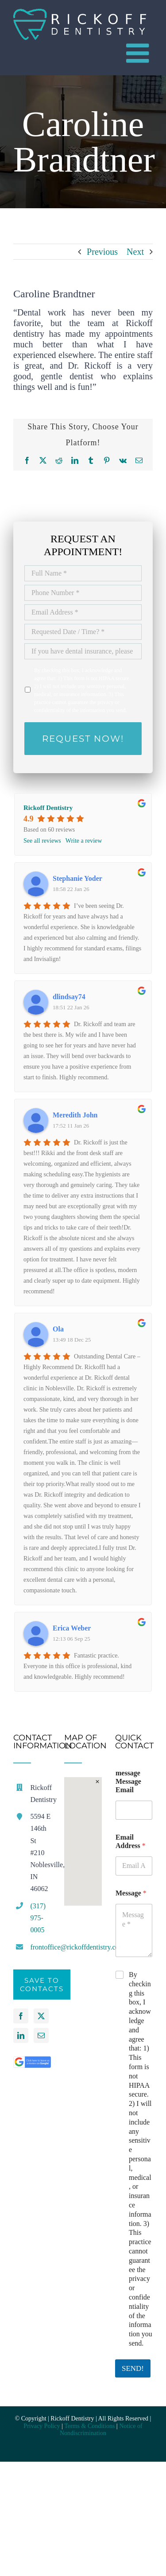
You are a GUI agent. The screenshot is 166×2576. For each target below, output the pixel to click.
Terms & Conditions (89, 2426)
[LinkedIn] (20, 2035)
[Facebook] (20, 2015)
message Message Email (128, 1781)
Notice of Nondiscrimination (101, 2430)
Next (135, 252)
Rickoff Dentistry (48, 807)
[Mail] (41, 2035)
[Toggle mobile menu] (139, 53)
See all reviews (42, 840)
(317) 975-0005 (38, 1918)
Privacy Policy (41, 2426)
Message (131, 1893)
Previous (102, 252)
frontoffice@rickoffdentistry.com (40, 1947)
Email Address (131, 1841)
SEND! (133, 2368)
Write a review (84, 840)
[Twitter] (41, 2015)
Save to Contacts (42, 1984)
